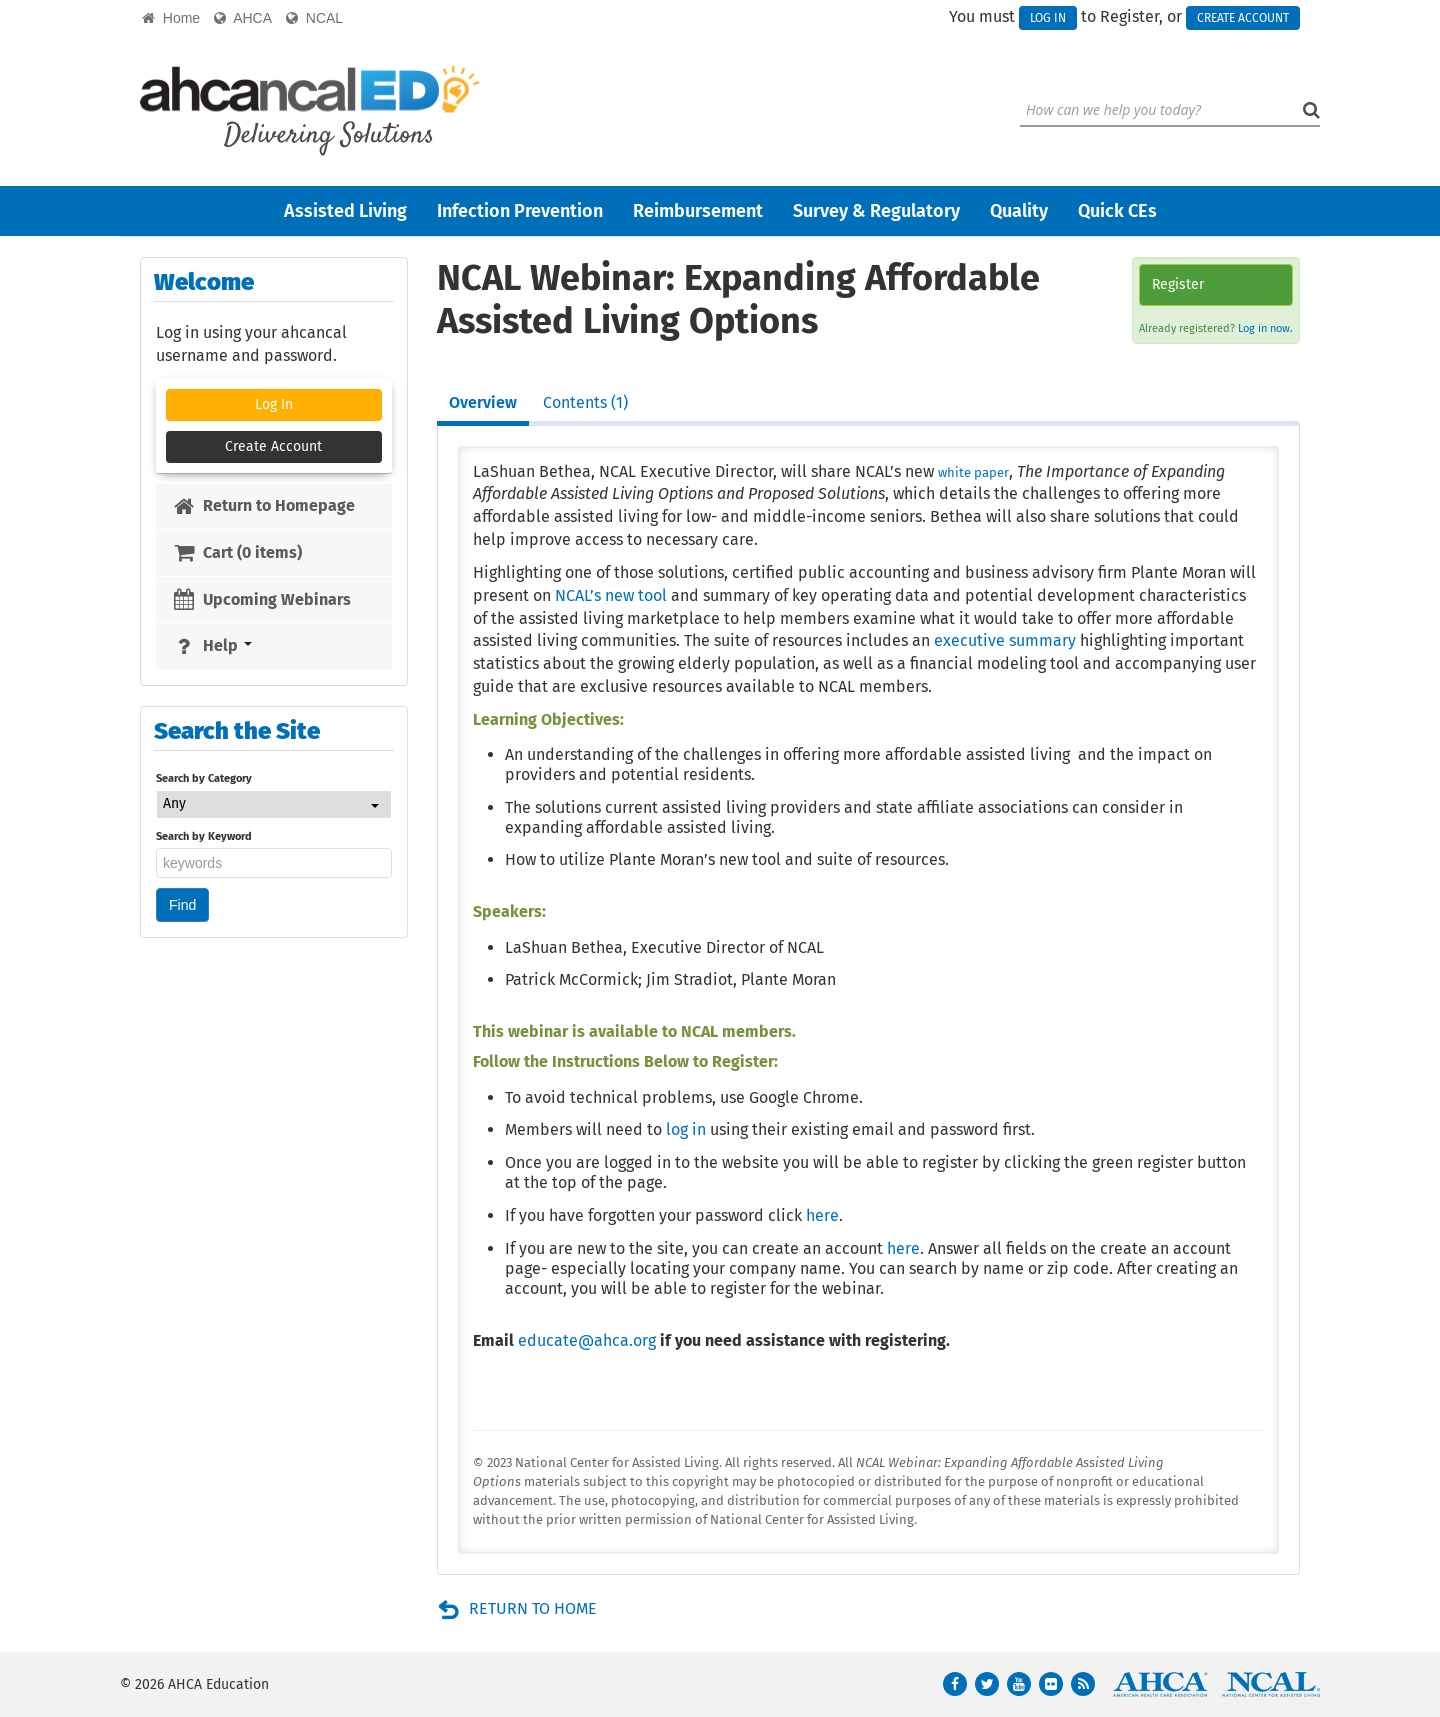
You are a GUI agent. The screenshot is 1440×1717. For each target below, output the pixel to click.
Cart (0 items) (237, 552)
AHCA (243, 18)
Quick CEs (1117, 211)
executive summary (1005, 640)
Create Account (1243, 18)
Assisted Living (345, 211)
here (822, 1215)
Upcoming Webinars (261, 599)
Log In (1048, 18)
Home (171, 18)
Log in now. (1265, 328)
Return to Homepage (263, 505)
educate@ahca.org (587, 1340)
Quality (1019, 211)
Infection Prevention (520, 211)
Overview (483, 402)
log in (686, 1129)
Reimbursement (698, 211)
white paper (973, 472)
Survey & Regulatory (876, 211)
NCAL (314, 18)
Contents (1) (585, 402)
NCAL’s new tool (611, 595)
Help (212, 645)
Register (1178, 284)
